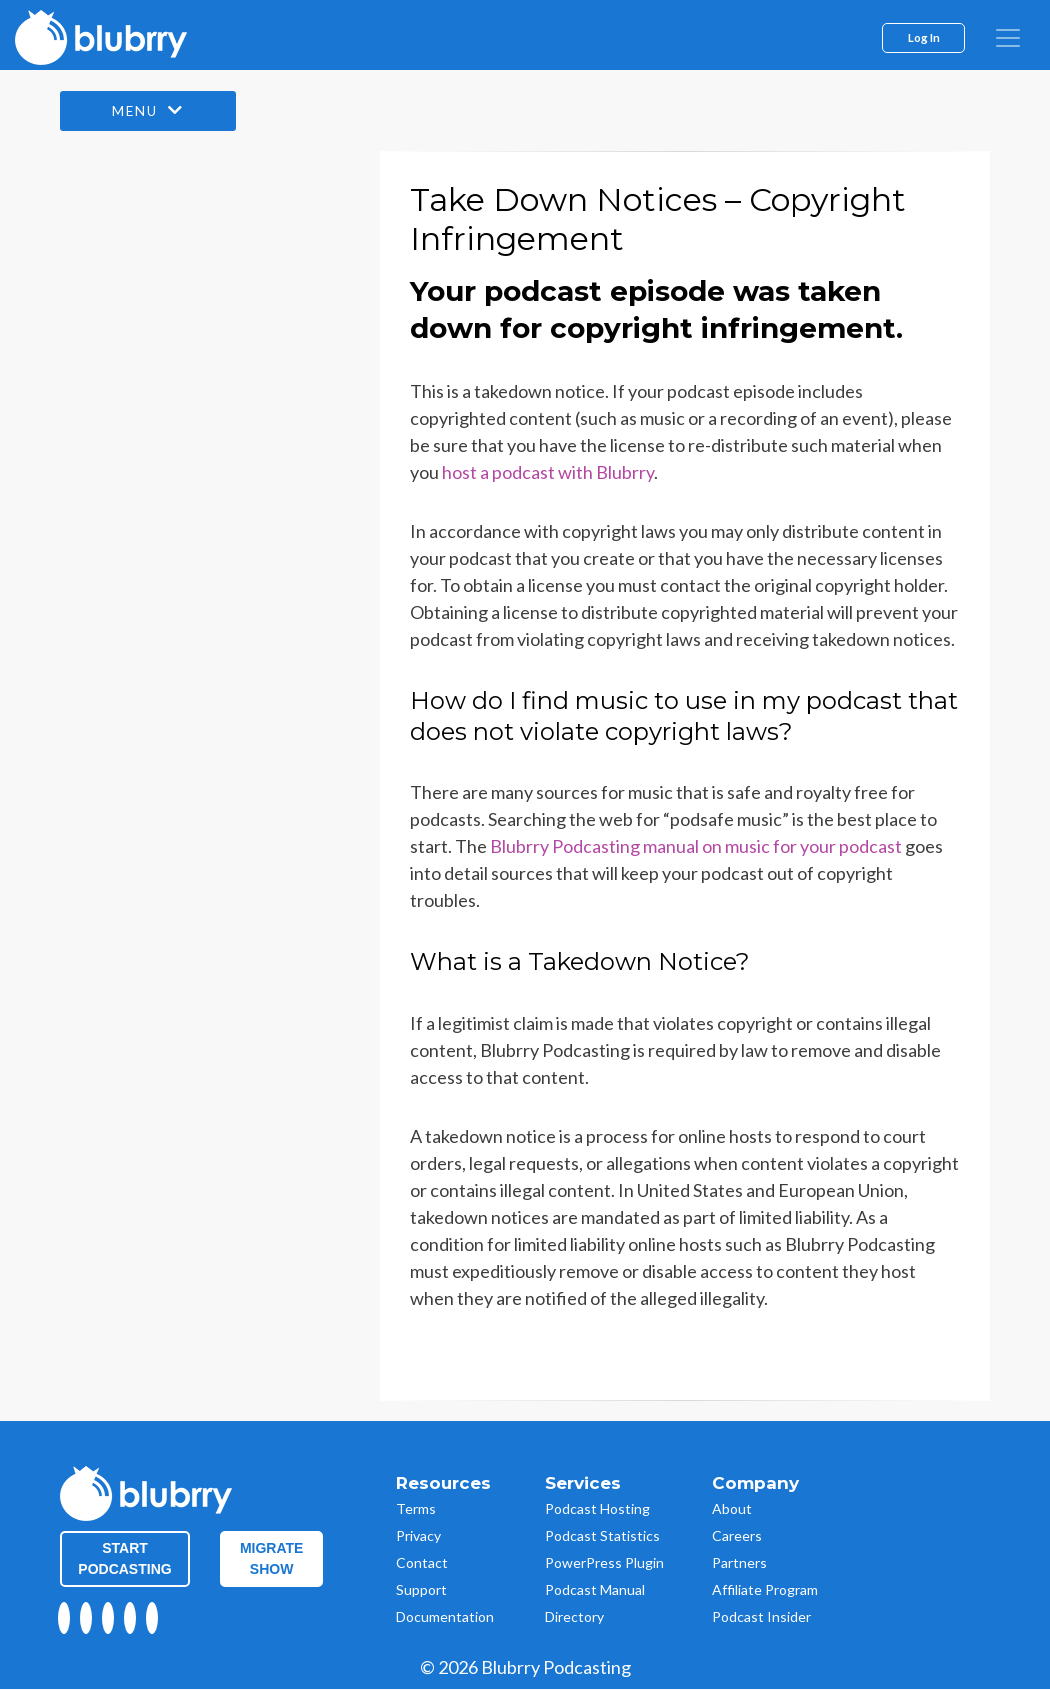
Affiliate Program (765, 1589)
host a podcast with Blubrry (548, 473)
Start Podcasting (124, 1558)
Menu (150, 111)
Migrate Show (272, 1558)
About (732, 1508)
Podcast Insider (761, 1616)
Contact (422, 1562)
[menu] (1008, 38)
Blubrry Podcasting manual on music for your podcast (696, 847)
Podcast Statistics (602, 1535)
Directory (574, 1616)
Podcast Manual (595, 1589)
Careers (737, 1535)
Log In (924, 37)
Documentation (445, 1616)
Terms (416, 1508)
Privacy (418, 1535)
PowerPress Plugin (604, 1562)
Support (421, 1589)
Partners (739, 1562)
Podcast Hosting (597, 1508)
